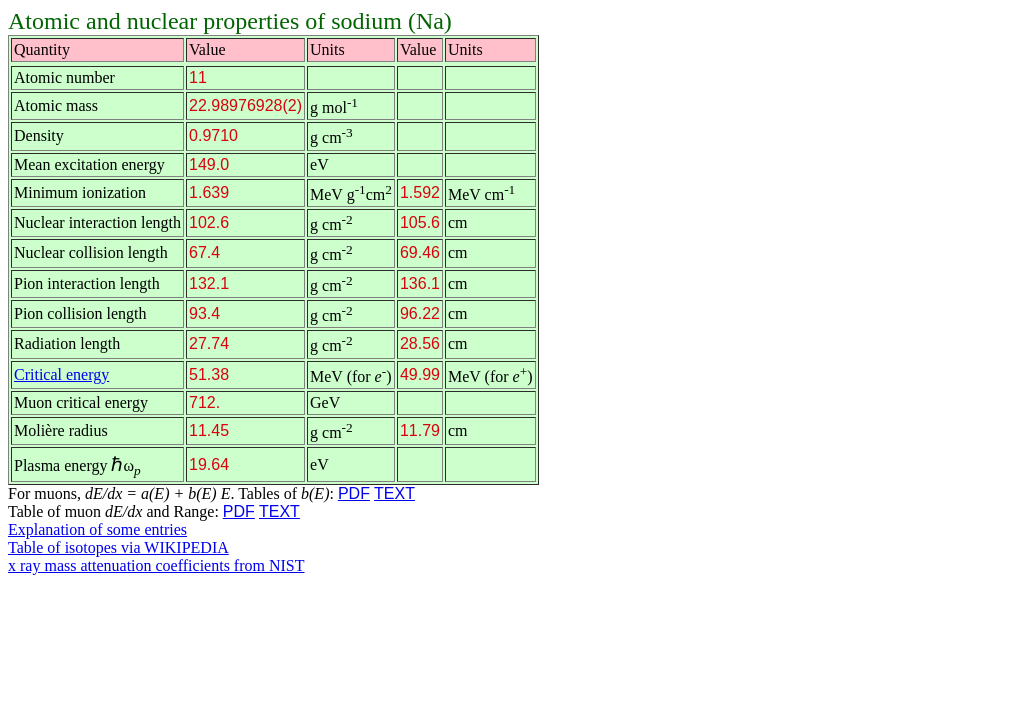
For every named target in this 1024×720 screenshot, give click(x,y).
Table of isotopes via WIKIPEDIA (118, 547)
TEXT (394, 493)
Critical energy (61, 374)
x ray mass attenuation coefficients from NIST (156, 565)
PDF (354, 493)
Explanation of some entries (97, 529)
